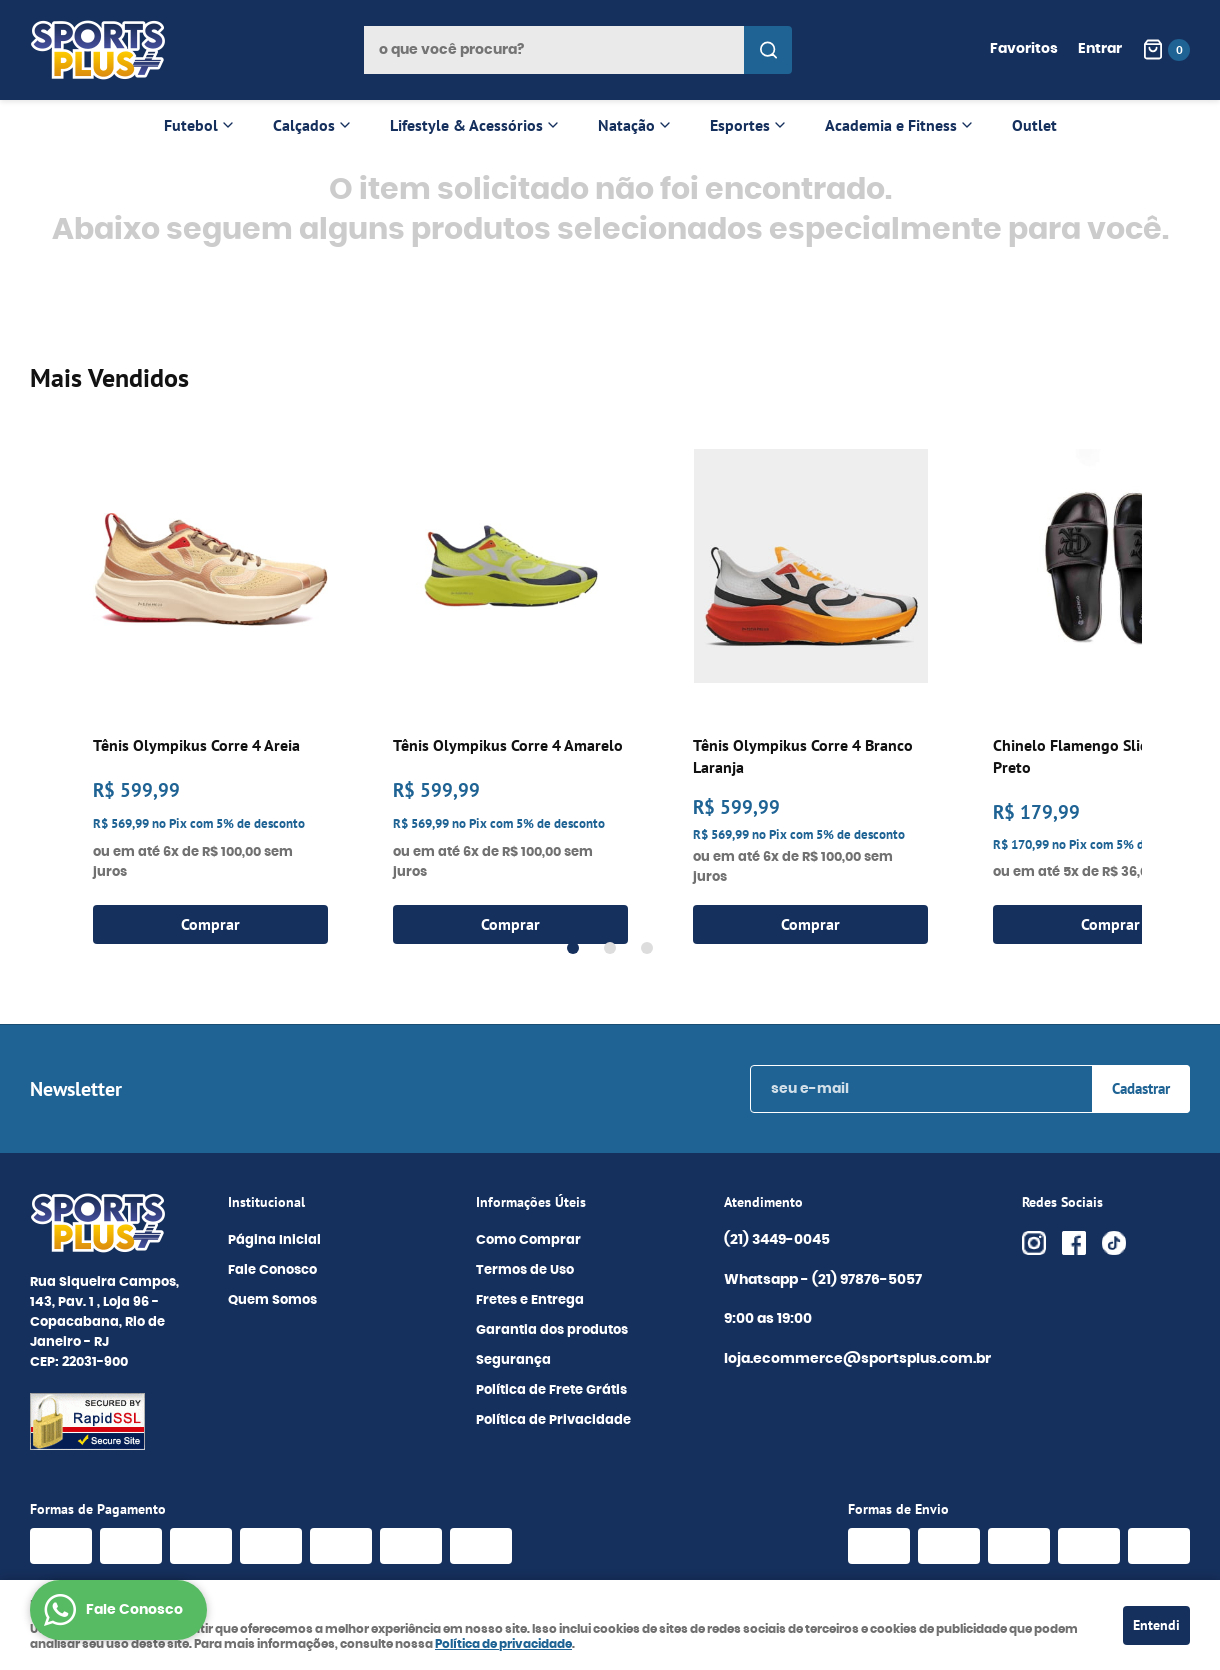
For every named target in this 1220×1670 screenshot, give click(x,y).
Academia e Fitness (891, 125)
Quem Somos (272, 1300)
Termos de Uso (525, 1270)
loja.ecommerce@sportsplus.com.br (857, 1359)
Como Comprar (528, 1240)
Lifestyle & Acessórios (466, 125)
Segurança (513, 1360)
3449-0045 (777, 1241)
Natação (626, 125)
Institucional (266, 1202)
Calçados (304, 125)
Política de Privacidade (553, 1420)
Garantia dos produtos (552, 1330)
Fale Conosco (272, 1270)
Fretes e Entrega (530, 1300)
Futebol (191, 125)
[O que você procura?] (768, 50)
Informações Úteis (531, 1202)
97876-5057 (868, 1281)
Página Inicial (274, 1240)
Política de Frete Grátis (551, 1390)
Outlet (1034, 125)
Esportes (740, 125)
